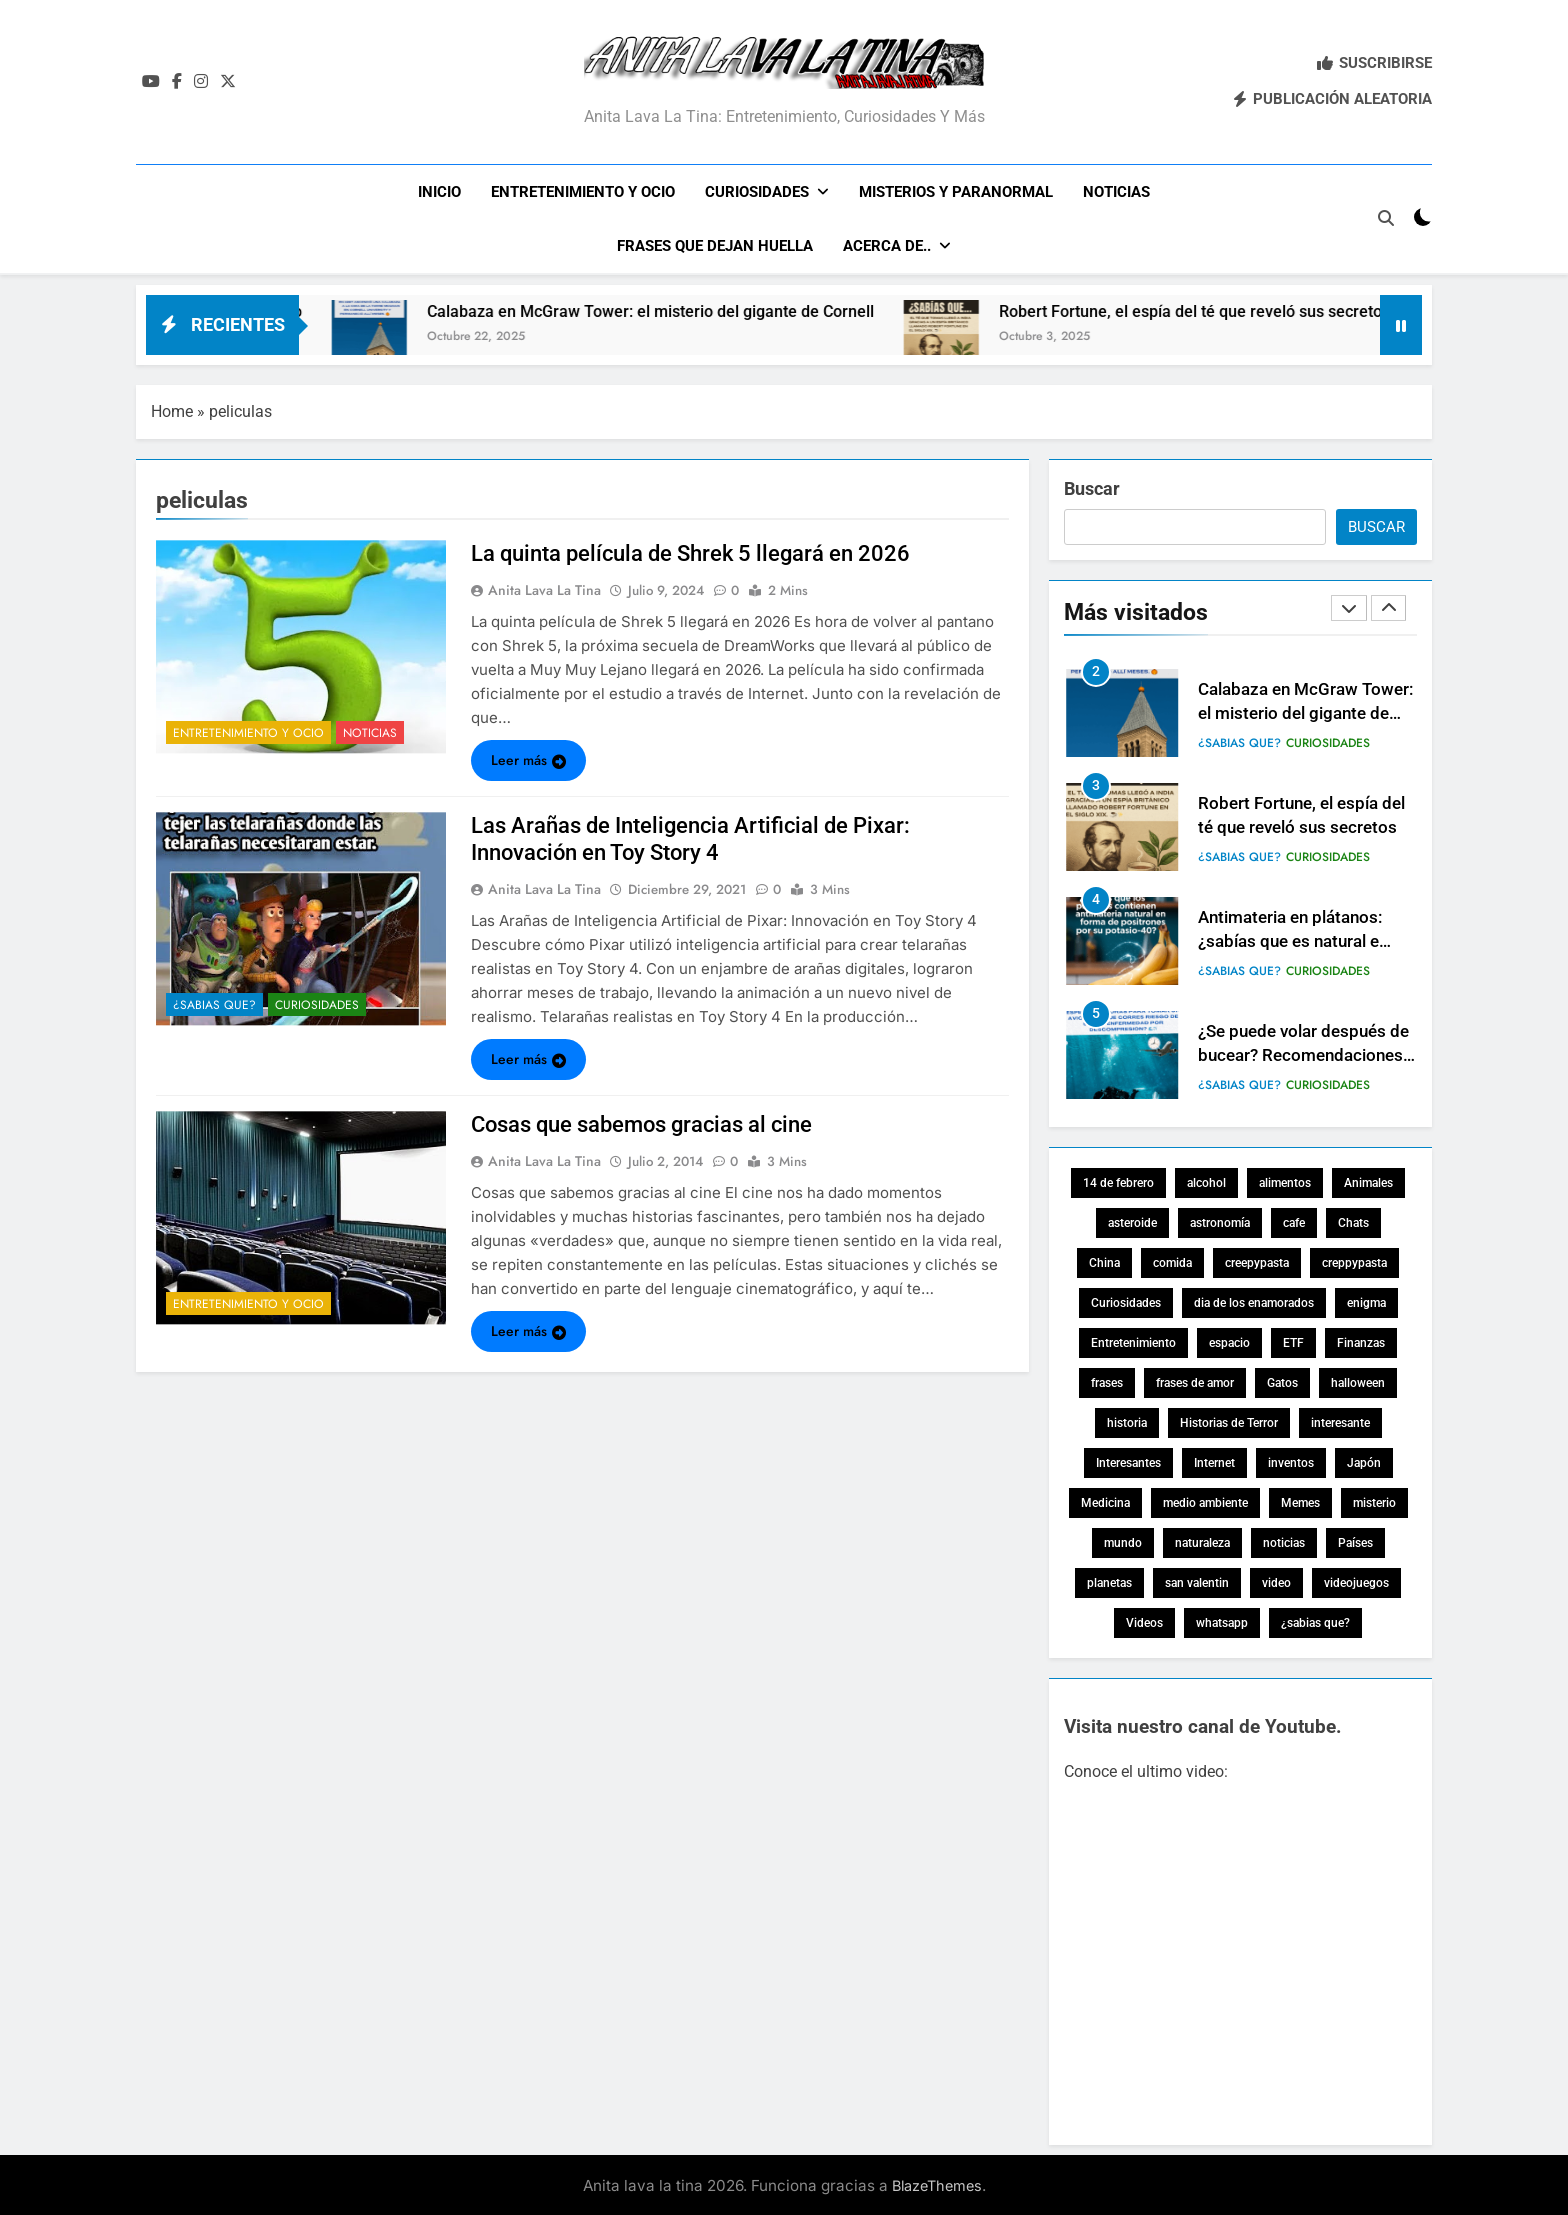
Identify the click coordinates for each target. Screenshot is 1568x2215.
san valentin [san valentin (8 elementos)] (1197, 1581)
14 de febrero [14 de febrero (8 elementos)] (1118, 1181)
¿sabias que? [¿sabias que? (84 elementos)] (1315, 1621)
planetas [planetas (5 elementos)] (1109, 1581)
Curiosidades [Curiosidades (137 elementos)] (1126, 1301)
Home (172, 409)
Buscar (1092, 486)
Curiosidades (757, 192)
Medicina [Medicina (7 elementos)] (1105, 1501)
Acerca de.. (887, 246)
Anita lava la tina (544, 588)
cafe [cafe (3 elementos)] (1294, 1221)
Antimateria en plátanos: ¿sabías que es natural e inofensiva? (1290, 1053)
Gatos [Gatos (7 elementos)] (1282, 1381)
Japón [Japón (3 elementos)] (1364, 1461)
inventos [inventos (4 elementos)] (1291, 1461)
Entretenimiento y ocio (583, 192)
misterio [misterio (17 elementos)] (1374, 1501)
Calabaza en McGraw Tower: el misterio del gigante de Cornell (932, 309)
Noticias (1116, 192)
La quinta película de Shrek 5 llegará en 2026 (690, 551)
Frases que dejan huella (715, 246)
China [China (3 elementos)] (1104, 1261)
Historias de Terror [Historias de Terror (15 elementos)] (1229, 1421)
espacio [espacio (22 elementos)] (1229, 1341)
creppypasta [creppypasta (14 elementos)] (1354, 1261)
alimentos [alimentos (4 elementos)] (1285, 1181)
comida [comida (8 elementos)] (1172, 1261)
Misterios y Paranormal (956, 192)
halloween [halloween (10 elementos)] (1358, 1381)
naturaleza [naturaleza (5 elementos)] (1202, 1541)
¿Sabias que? (214, 1002)
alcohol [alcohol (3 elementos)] (1206, 1181)
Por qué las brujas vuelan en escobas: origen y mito (399, 309)
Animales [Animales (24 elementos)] (1368, 1181)
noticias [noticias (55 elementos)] (1284, 1541)
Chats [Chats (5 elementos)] (1353, 1221)
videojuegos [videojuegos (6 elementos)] (1356, 1581)
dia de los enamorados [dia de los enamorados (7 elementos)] (1254, 1301)
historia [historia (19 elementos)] (1127, 1421)
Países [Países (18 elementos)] (1355, 1541)
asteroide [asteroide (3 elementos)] (1132, 1221)
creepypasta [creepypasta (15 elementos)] (1257, 1261)
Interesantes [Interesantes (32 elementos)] (1128, 1461)
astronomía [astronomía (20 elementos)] (1220, 1221)
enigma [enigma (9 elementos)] (1366, 1301)
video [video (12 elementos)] (1276, 1581)
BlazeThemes (937, 2182)
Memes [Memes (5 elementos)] (1300, 1501)
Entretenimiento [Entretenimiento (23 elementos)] (1133, 1341)
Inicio (439, 192)
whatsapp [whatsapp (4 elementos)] (1222, 1621)
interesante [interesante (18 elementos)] (1340, 1421)
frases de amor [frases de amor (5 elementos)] (1195, 1381)
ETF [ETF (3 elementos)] (1293, 1341)
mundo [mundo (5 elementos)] (1123, 1541)
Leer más (528, 758)
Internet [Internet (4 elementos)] (1214, 1461)
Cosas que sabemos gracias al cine (641, 1122)
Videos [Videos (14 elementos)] (1144, 1621)
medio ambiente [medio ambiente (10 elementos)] (1205, 1501)
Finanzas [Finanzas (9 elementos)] (1361, 1341)
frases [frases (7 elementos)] (1107, 1381)
